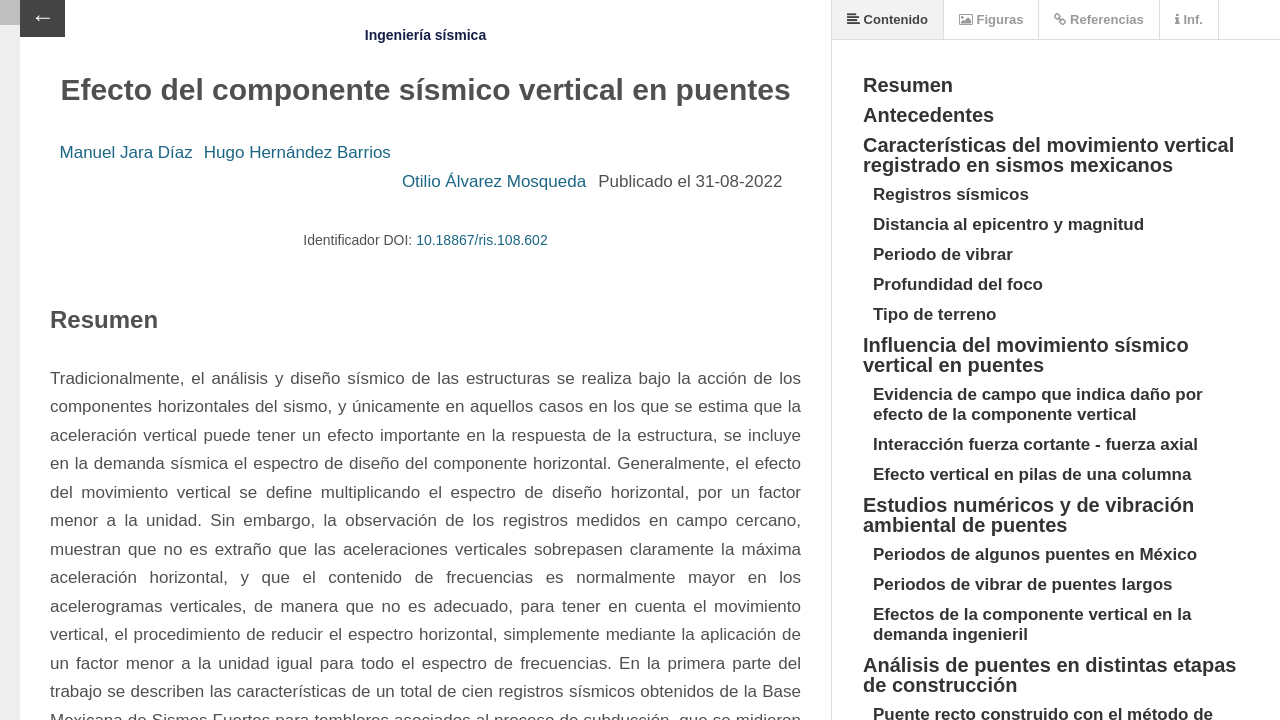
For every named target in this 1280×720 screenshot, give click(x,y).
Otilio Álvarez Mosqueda (494, 181)
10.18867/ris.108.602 (482, 240)
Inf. (1189, 19)
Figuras (991, 19)
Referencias (1098, 19)
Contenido (887, 19)
